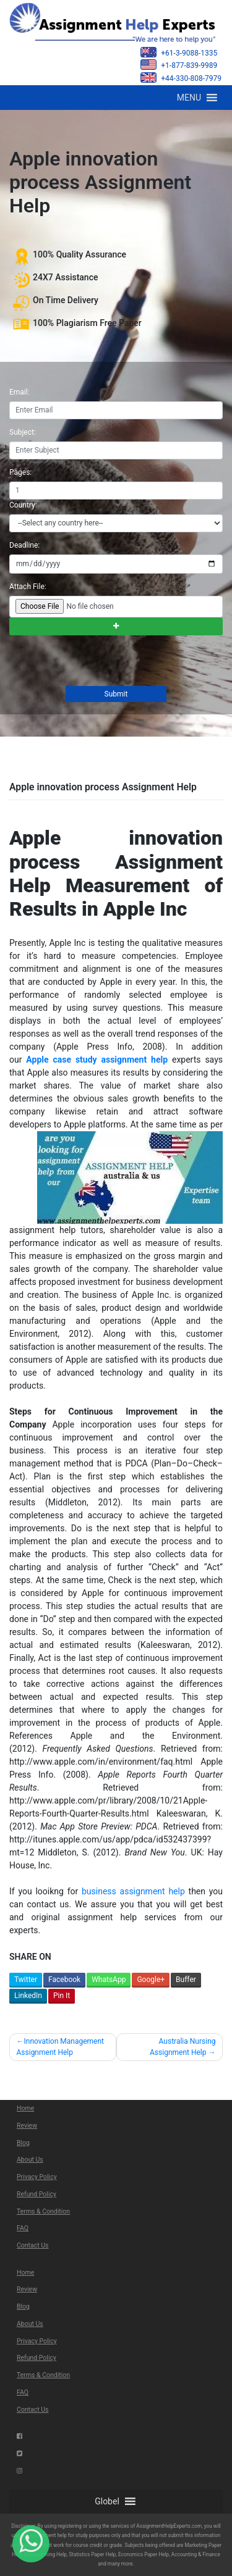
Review (27, 2126)
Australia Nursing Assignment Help (182, 2047)
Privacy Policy (37, 2177)
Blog (23, 2143)
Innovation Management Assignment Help (61, 2047)
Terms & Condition (43, 2211)
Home (25, 2108)
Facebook (64, 1979)
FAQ (22, 2228)
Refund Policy (36, 2194)
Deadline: (24, 545)
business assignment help (133, 1891)
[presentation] (102, 662)
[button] (189, 97)
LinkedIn (28, 1995)
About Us (30, 2160)
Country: (23, 505)
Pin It (61, 1995)
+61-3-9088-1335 (178, 52)
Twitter (25, 1979)
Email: (19, 392)
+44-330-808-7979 (180, 77)
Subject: (22, 432)
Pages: (20, 472)
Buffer (186, 1979)
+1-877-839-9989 (178, 64)
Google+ (151, 1979)
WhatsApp (109, 1979)
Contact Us (33, 2245)
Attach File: (27, 586)
